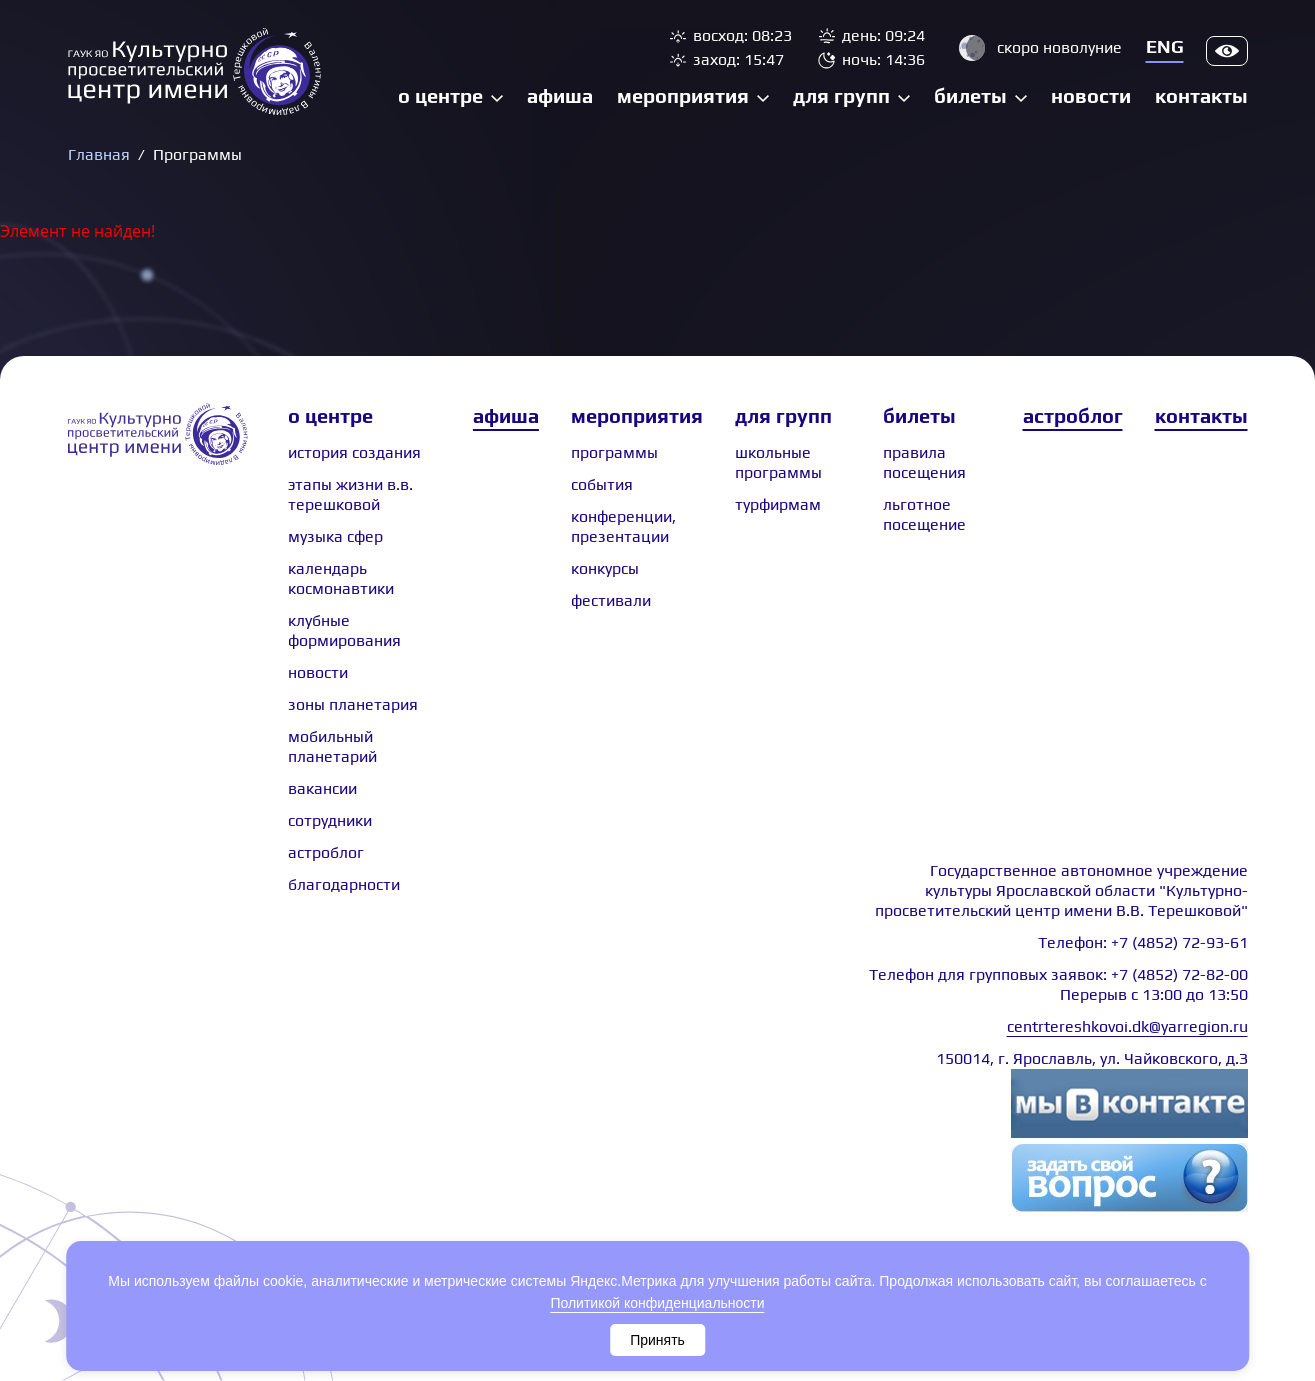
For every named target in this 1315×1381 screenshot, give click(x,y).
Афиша (560, 95)
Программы (614, 452)
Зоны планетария (353, 704)
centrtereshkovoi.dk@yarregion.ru (1127, 1026)
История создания (354, 452)
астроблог (326, 852)
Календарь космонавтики (341, 578)
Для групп (841, 95)
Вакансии (322, 788)
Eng (1165, 46)
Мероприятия (683, 95)
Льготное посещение (924, 514)
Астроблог (1073, 415)
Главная (99, 154)
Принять (657, 1340)
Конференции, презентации (623, 526)
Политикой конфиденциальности (657, 1303)
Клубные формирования (344, 630)
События (602, 484)
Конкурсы (605, 568)
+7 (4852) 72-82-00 (1179, 974)
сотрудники (330, 820)
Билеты (970, 95)
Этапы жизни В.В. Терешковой (350, 494)
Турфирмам (778, 504)
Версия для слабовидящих (1227, 51)
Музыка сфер (335, 536)
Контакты (1201, 95)
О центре (440, 95)
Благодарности (344, 884)
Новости (1091, 95)
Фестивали (611, 600)
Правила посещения (924, 462)
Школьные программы (778, 462)
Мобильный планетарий (332, 746)
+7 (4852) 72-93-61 (1179, 942)
